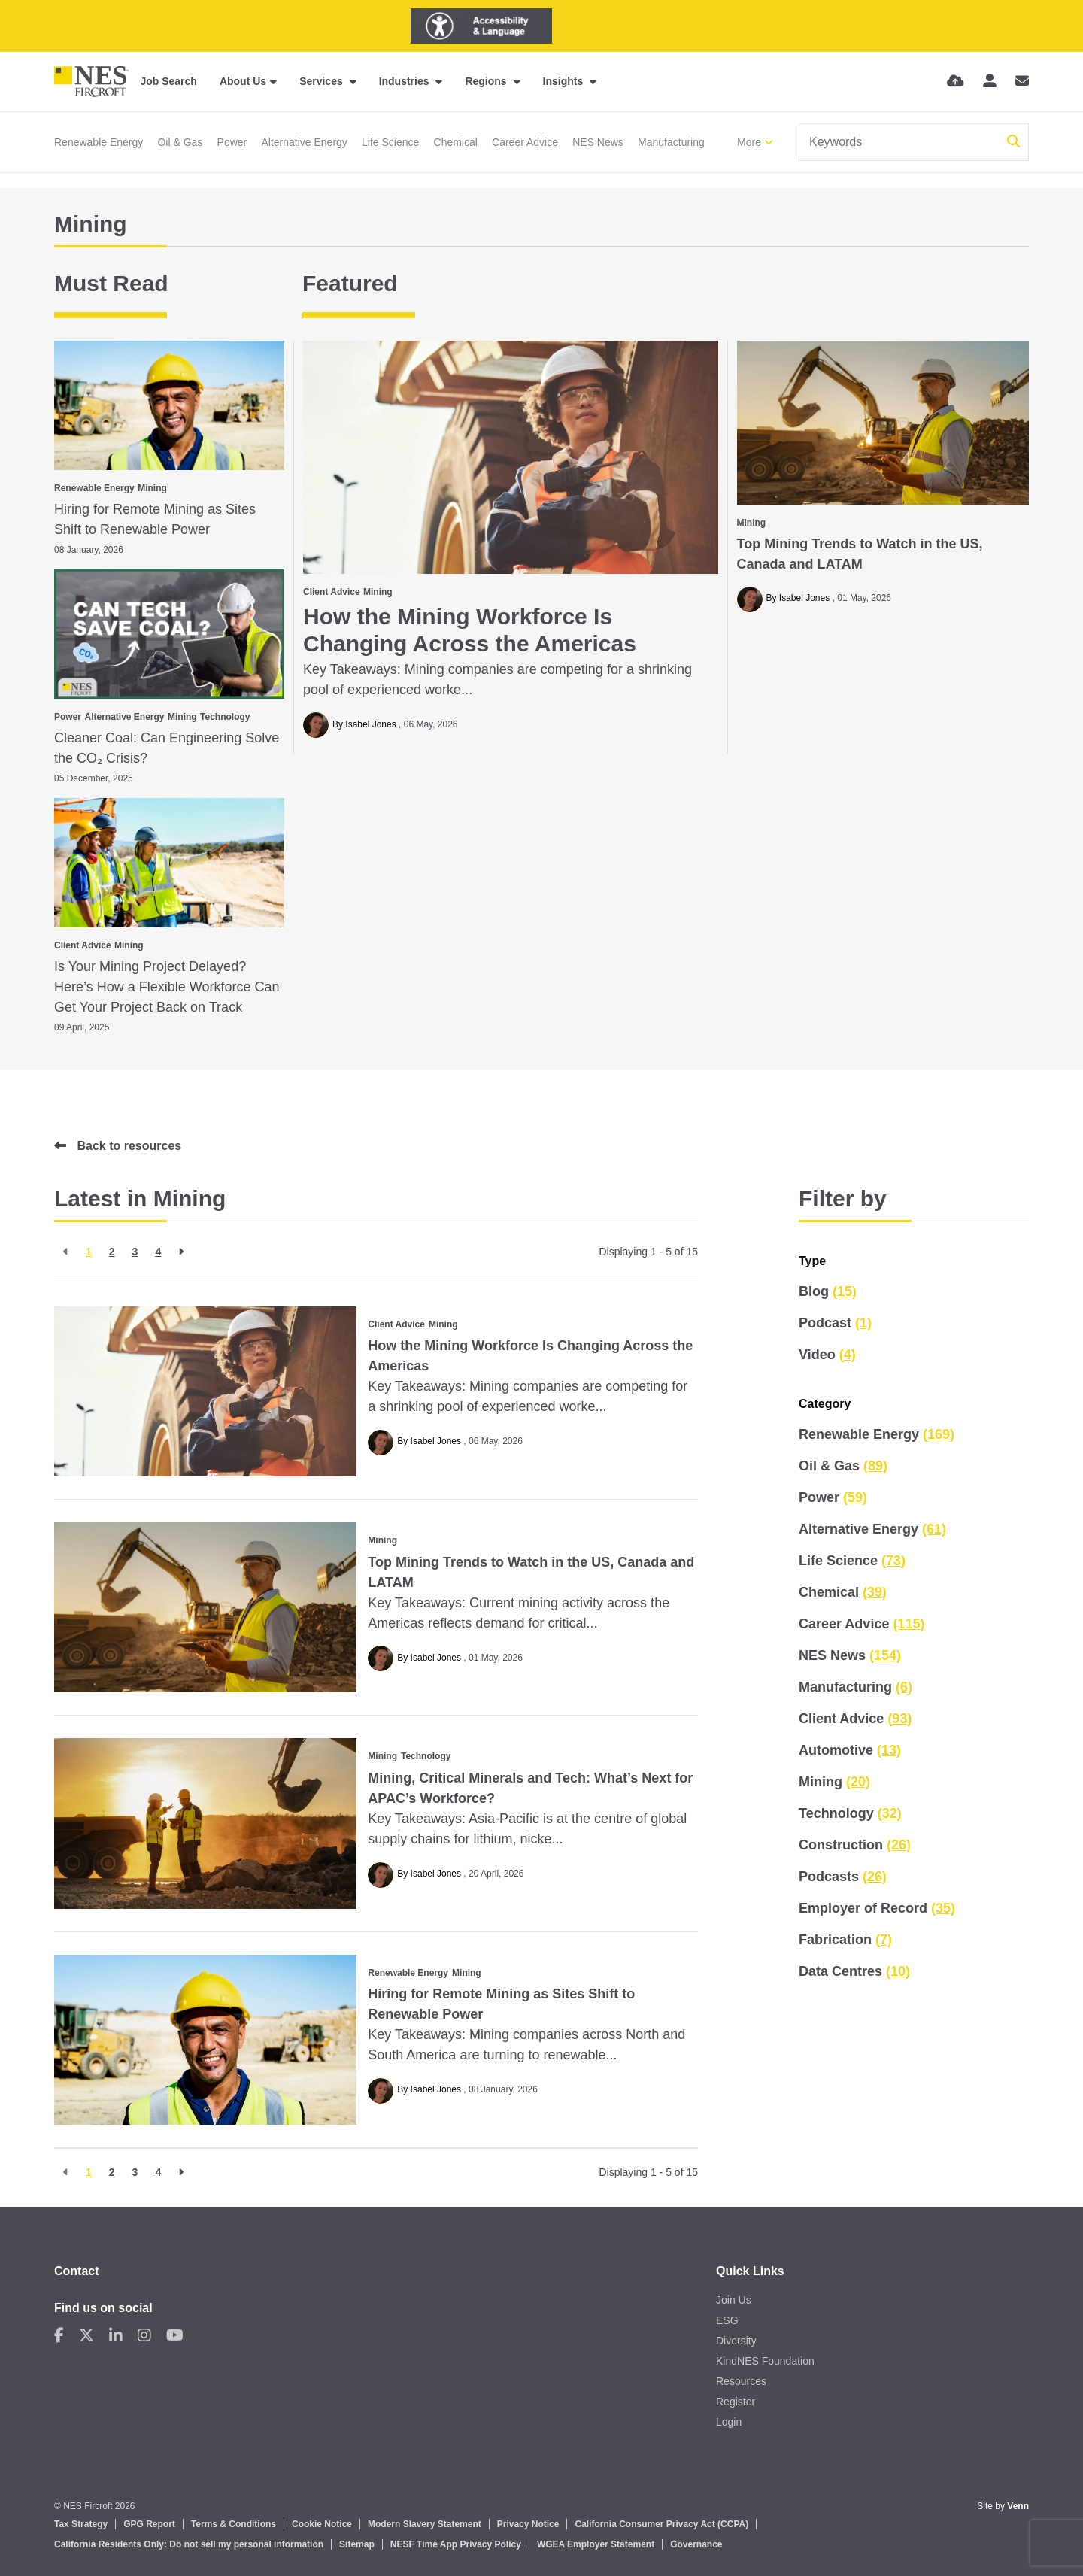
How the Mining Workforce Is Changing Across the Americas (469, 630)
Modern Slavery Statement (424, 2524)
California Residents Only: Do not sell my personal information (188, 2544)
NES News (597, 142)
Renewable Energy (98, 142)
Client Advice (331, 592)
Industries (405, 81)
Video (827, 1354)
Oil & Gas (179, 142)
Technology (225, 717)
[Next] (181, 1251)
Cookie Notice (322, 2524)
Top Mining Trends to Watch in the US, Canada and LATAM (860, 554)
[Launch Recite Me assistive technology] (481, 26)
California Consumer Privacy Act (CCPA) (661, 2524)
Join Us (733, 2300)
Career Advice (525, 142)
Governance (696, 2544)
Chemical (456, 142)
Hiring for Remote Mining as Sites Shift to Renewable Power (155, 519)
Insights (565, 81)
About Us (243, 81)
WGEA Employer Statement (595, 2544)
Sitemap (357, 2544)
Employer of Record (877, 1908)
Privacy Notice (528, 2524)
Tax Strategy (81, 2524)
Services (322, 81)
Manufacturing (671, 142)
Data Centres (854, 1971)
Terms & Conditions (233, 2524)
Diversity (736, 2341)
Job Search (168, 81)
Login (729, 2422)
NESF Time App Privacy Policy (455, 2544)
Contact (76, 2271)
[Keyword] (900, 142)
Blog (828, 1291)
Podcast (835, 1322)
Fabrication (845, 1939)
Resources (741, 2381)
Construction (855, 1844)
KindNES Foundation (765, 2361)
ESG (727, 2320)
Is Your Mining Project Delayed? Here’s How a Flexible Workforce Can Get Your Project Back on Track (166, 987)
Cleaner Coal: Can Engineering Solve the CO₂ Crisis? (166, 748)
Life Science (390, 142)
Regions (487, 81)
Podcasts (843, 1876)
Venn (1018, 2506)
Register (735, 2401)
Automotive (850, 1750)
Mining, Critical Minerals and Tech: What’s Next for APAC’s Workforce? (530, 1788)
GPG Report (149, 2524)
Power (232, 142)
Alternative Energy (304, 142)
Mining (378, 592)
